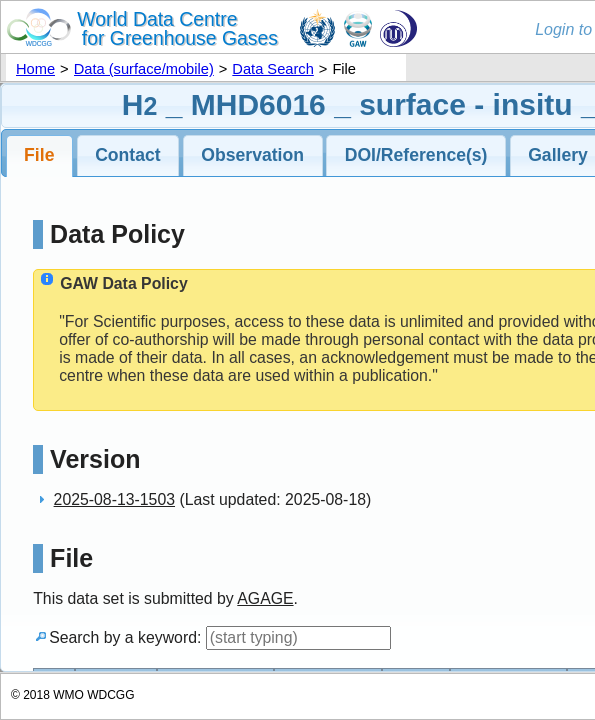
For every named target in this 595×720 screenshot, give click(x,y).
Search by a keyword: (212, 637)
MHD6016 (258, 104)
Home (35, 69)
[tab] (40, 156)
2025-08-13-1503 (114, 499)
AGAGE (265, 598)
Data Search (272, 69)
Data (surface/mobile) (144, 69)
